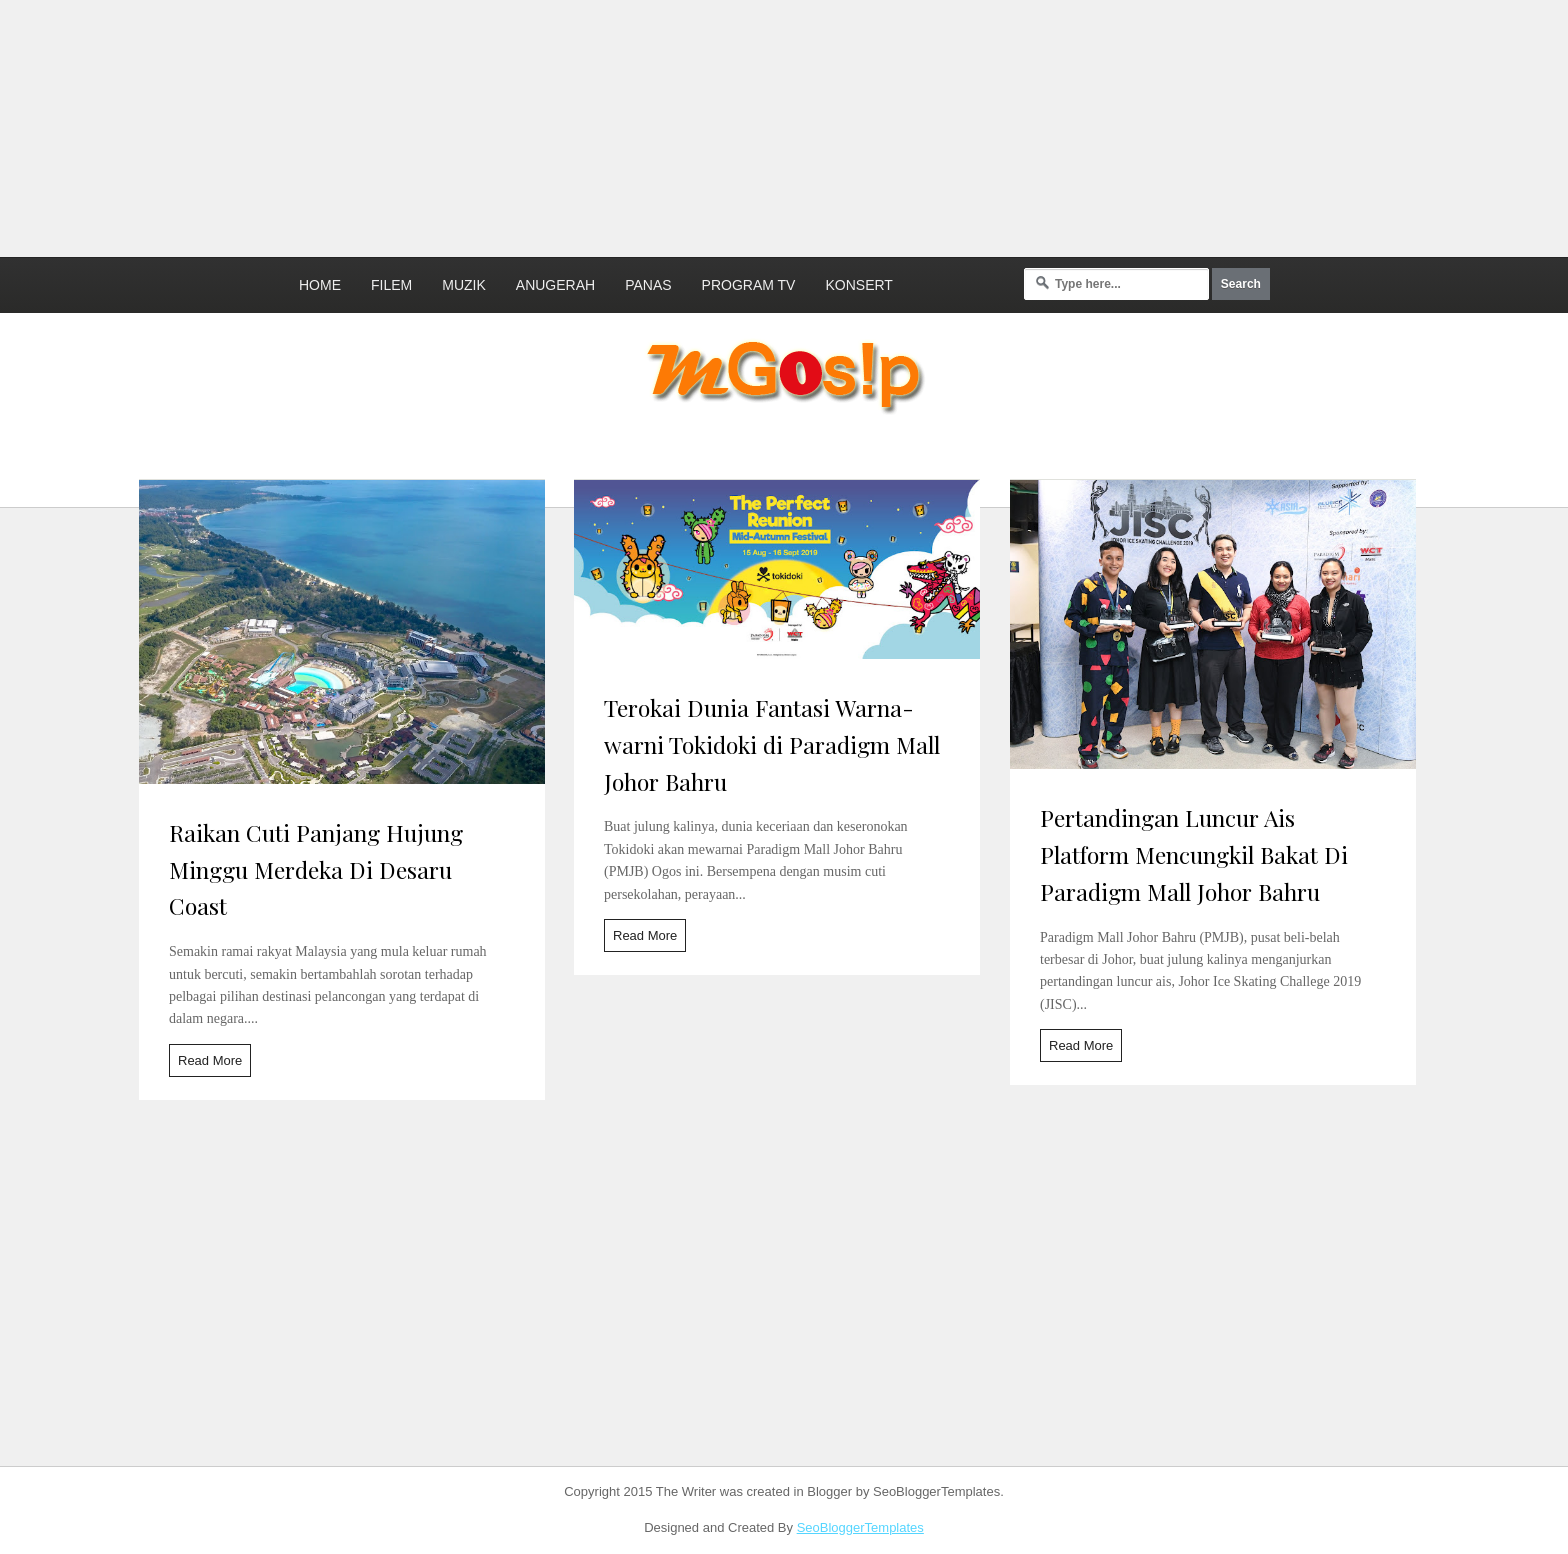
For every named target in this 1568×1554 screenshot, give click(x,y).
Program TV (749, 285)
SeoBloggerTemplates (860, 1527)
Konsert (858, 285)
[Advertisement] (485, 125)
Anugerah (555, 285)
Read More (210, 1060)
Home (320, 285)
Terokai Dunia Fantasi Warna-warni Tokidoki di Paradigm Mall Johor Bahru (772, 744)
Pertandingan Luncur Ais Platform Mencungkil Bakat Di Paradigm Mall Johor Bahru (1194, 854)
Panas (648, 285)
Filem (391, 285)
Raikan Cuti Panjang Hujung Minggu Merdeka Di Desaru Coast (316, 869)
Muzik (464, 285)
